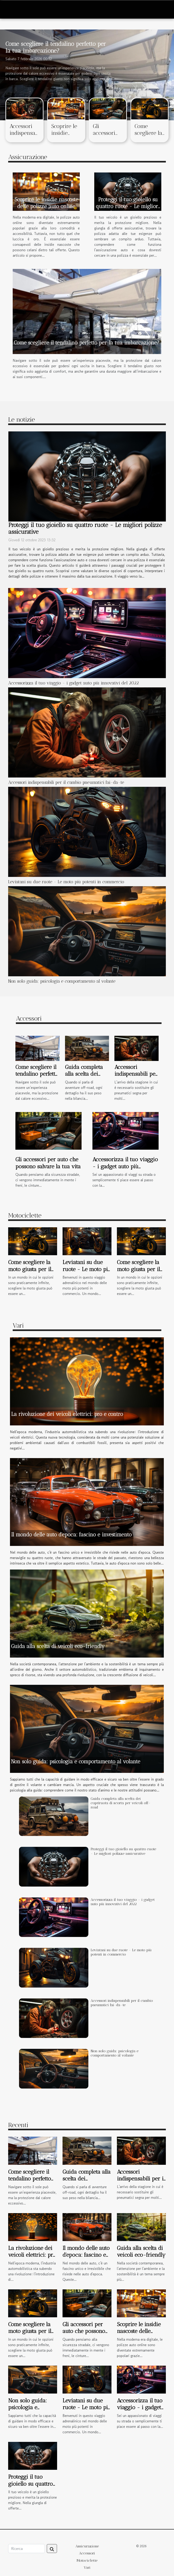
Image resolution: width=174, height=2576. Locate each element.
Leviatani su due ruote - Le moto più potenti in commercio (66, 881)
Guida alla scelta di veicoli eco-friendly (58, 1646)
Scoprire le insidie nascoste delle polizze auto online (140, 2331)
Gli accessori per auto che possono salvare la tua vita (48, 1162)
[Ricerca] (26, 2548)
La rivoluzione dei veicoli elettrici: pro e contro (67, 1414)
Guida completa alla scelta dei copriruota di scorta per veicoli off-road (121, 1802)
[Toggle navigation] (11, 9)
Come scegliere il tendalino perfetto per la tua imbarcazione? (55, 47)
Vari (87, 2567)
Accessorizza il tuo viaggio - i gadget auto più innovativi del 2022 (73, 683)
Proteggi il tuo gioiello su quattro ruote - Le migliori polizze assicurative (128, 206)
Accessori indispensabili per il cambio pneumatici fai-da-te (66, 782)
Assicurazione (87, 2546)
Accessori (87, 2553)
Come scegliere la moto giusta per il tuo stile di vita (29, 1269)
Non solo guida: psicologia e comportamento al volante (62, 981)
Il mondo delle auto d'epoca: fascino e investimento (71, 1534)
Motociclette (87, 2560)
